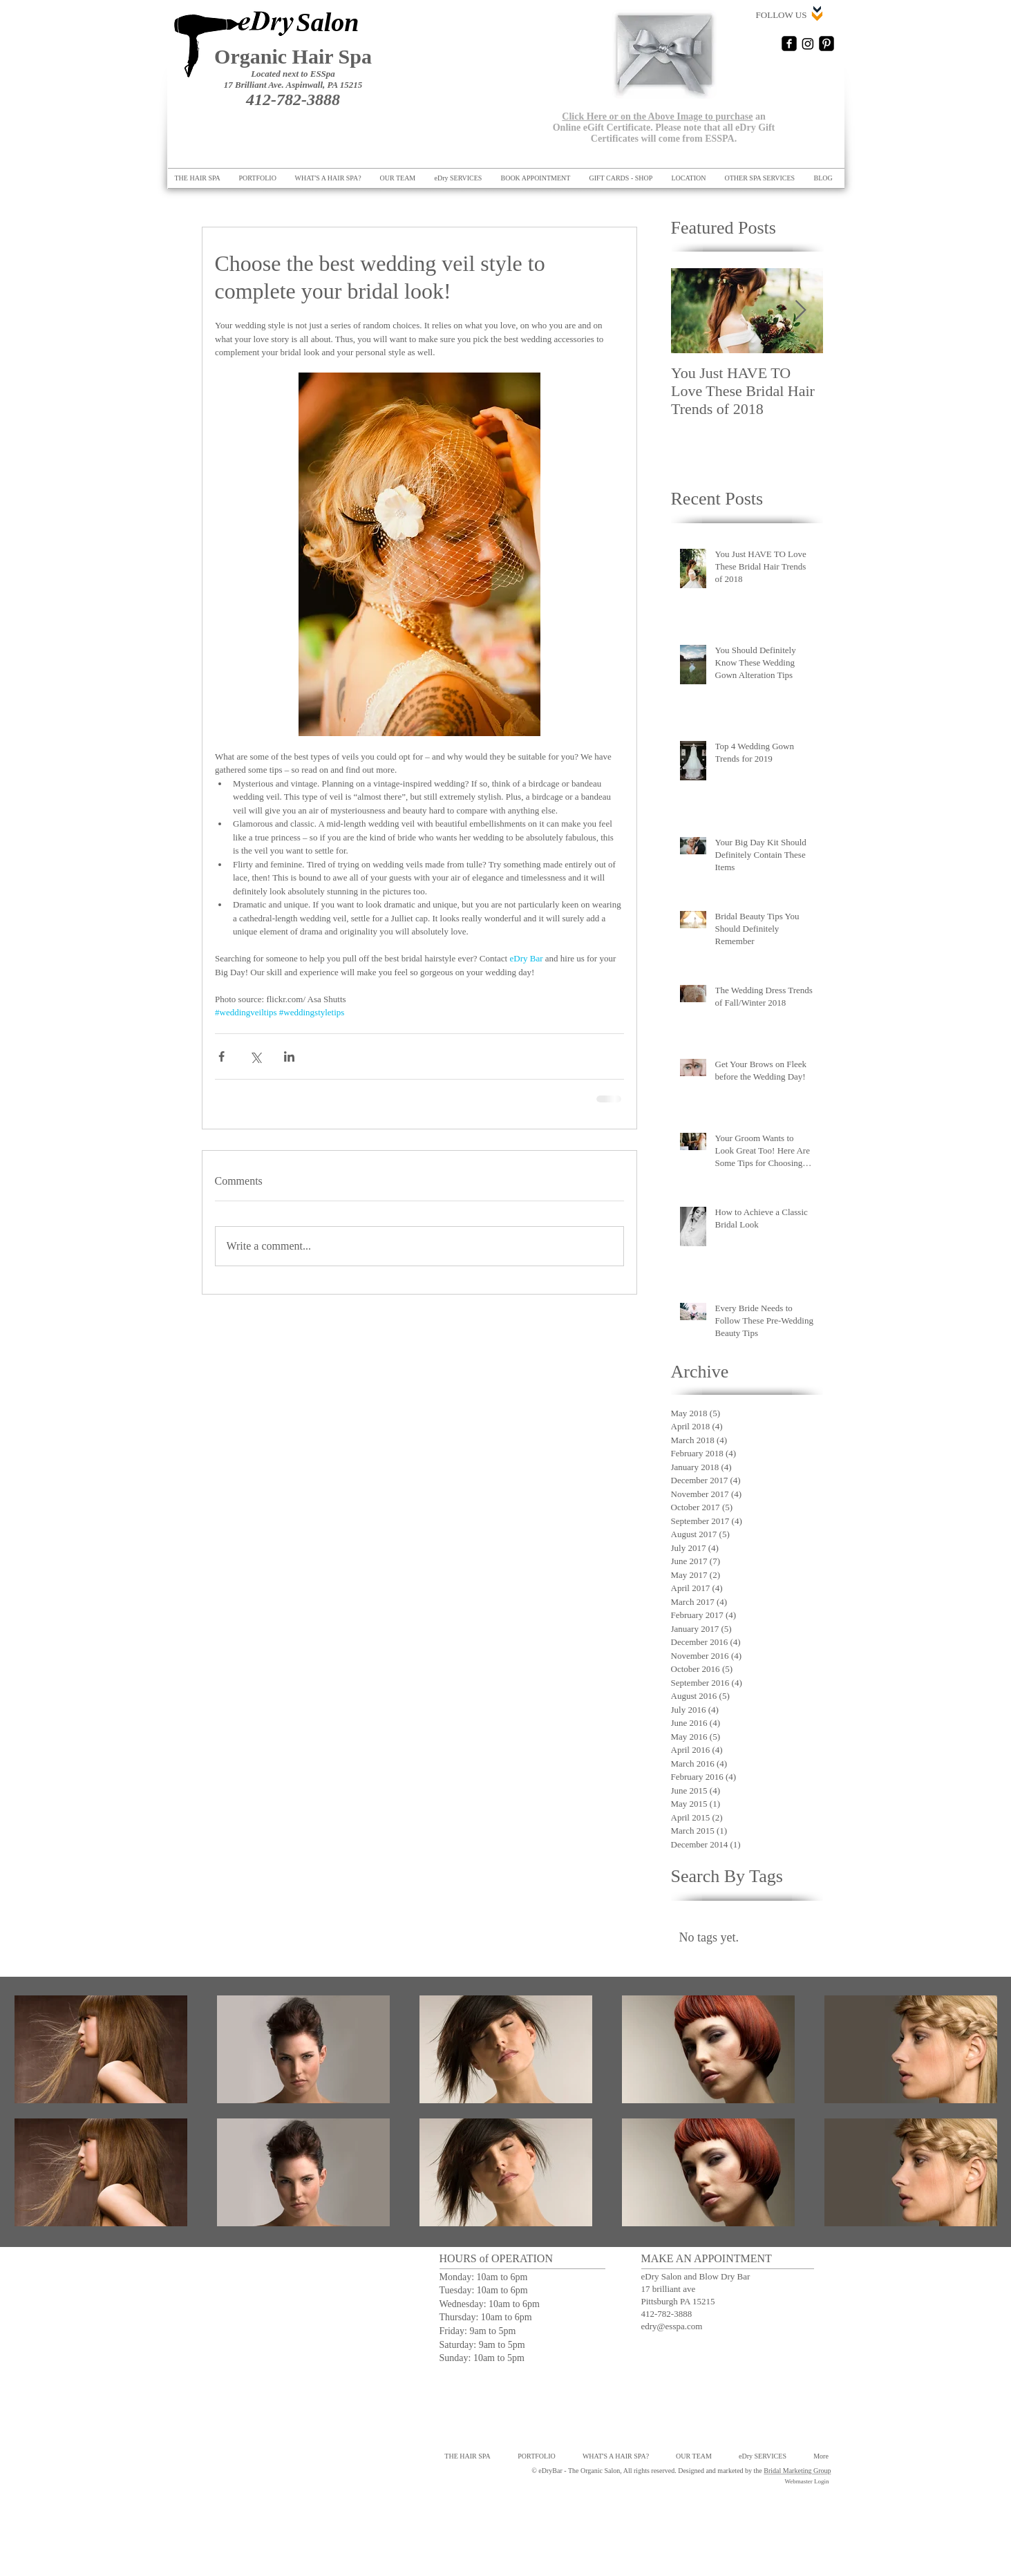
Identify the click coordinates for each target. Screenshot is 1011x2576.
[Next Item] (801, 311)
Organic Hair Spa (293, 56)
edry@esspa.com (672, 2326)
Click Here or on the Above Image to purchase (657, 116)
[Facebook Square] (789, 43)
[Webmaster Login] (807, 2482)
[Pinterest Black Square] (826, 43)
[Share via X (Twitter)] (255, 1056)
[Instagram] (807, 43)
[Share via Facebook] (221, 1056)
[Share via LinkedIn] (289, 1056)
